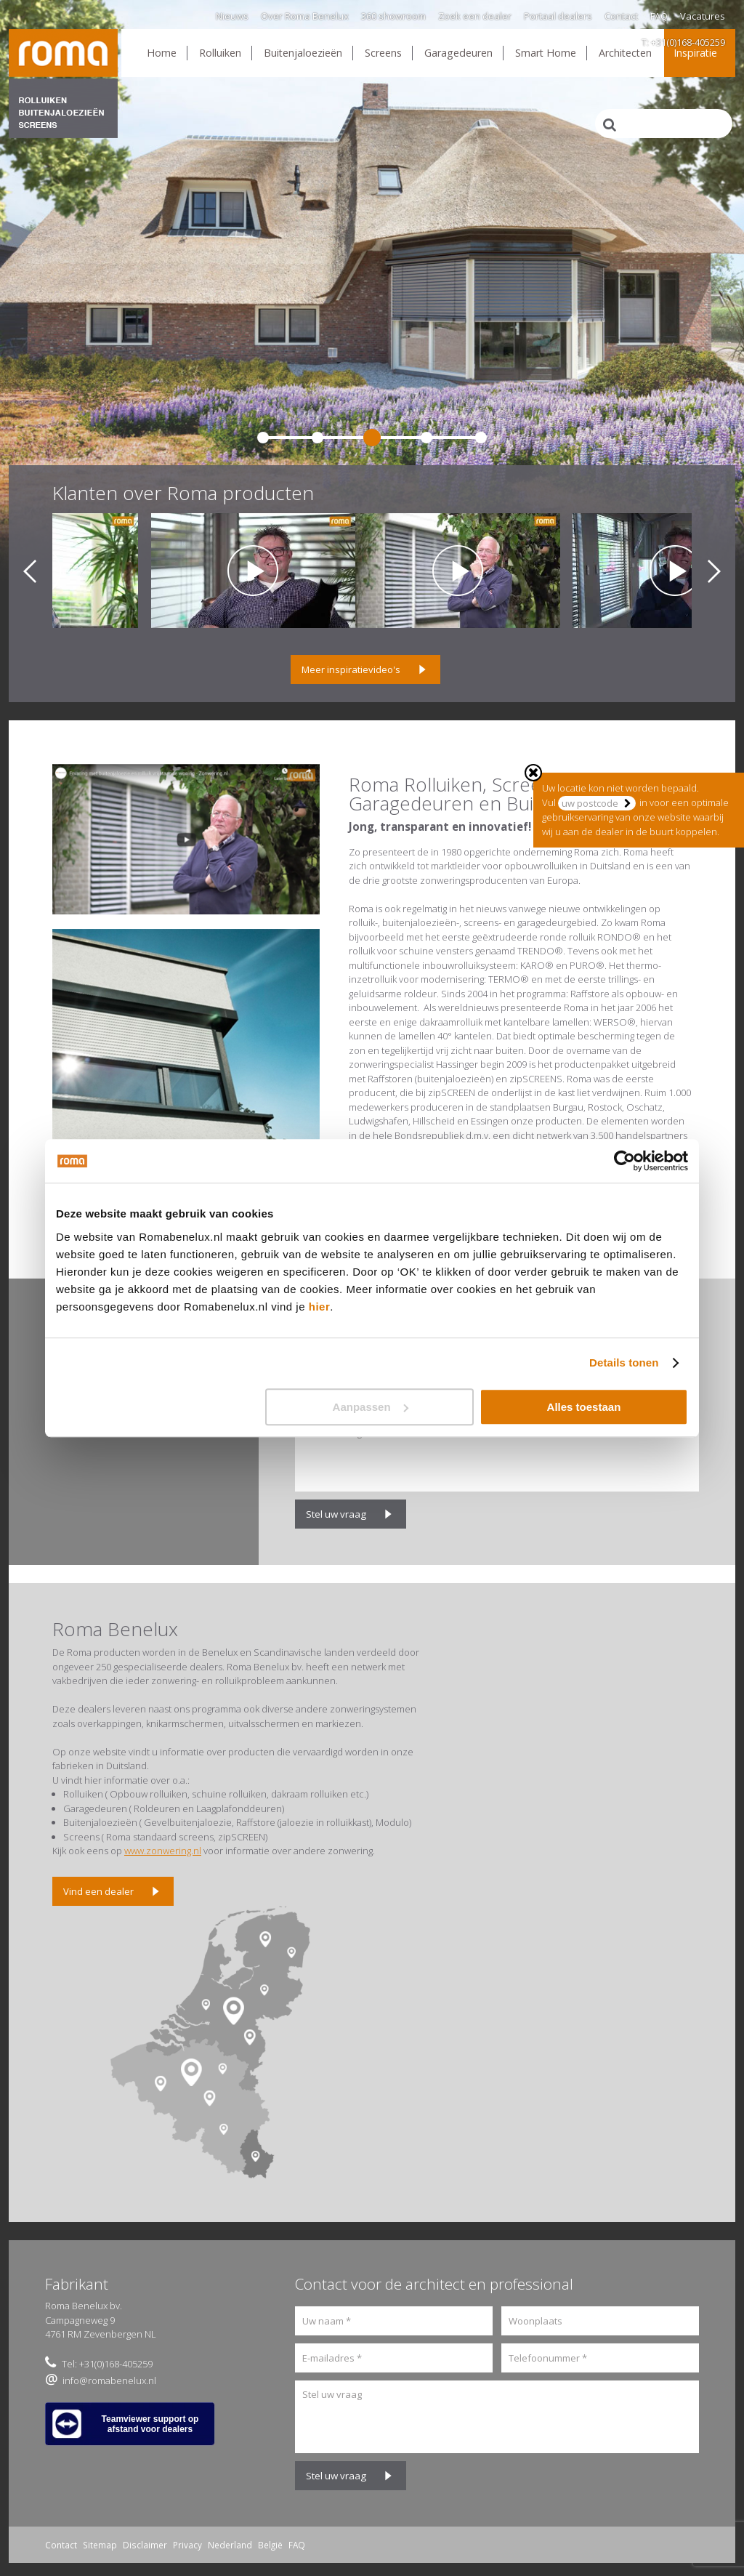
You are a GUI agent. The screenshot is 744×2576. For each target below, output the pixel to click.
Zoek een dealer (475, 16)
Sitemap (100, 2545)
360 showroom (393, 16)
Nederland (230, 2545)
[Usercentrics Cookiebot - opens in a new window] (624, 1161)
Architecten (625, 53)
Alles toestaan (584, 1407)
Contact (621, 16)
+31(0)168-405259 (116, 2363)
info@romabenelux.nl (109, 2380)
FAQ (659, 16)
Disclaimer (145, 2545)
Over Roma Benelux (305, 16)
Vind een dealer (98, 1891)
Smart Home (545, 53)
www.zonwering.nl (162, 1850)
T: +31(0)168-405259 (683, 42)
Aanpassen (370, 1407)
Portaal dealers (558, 16)
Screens (383, 53)
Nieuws (232, 16)
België (270, 2545)
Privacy (187, 2545)
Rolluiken (220, 53)
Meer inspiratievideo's (351, 669)
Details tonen (623, 1362)
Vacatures (702, 16)
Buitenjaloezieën (303, 53)
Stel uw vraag (336, 1514)
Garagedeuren (458, 53)
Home (162, 53)
